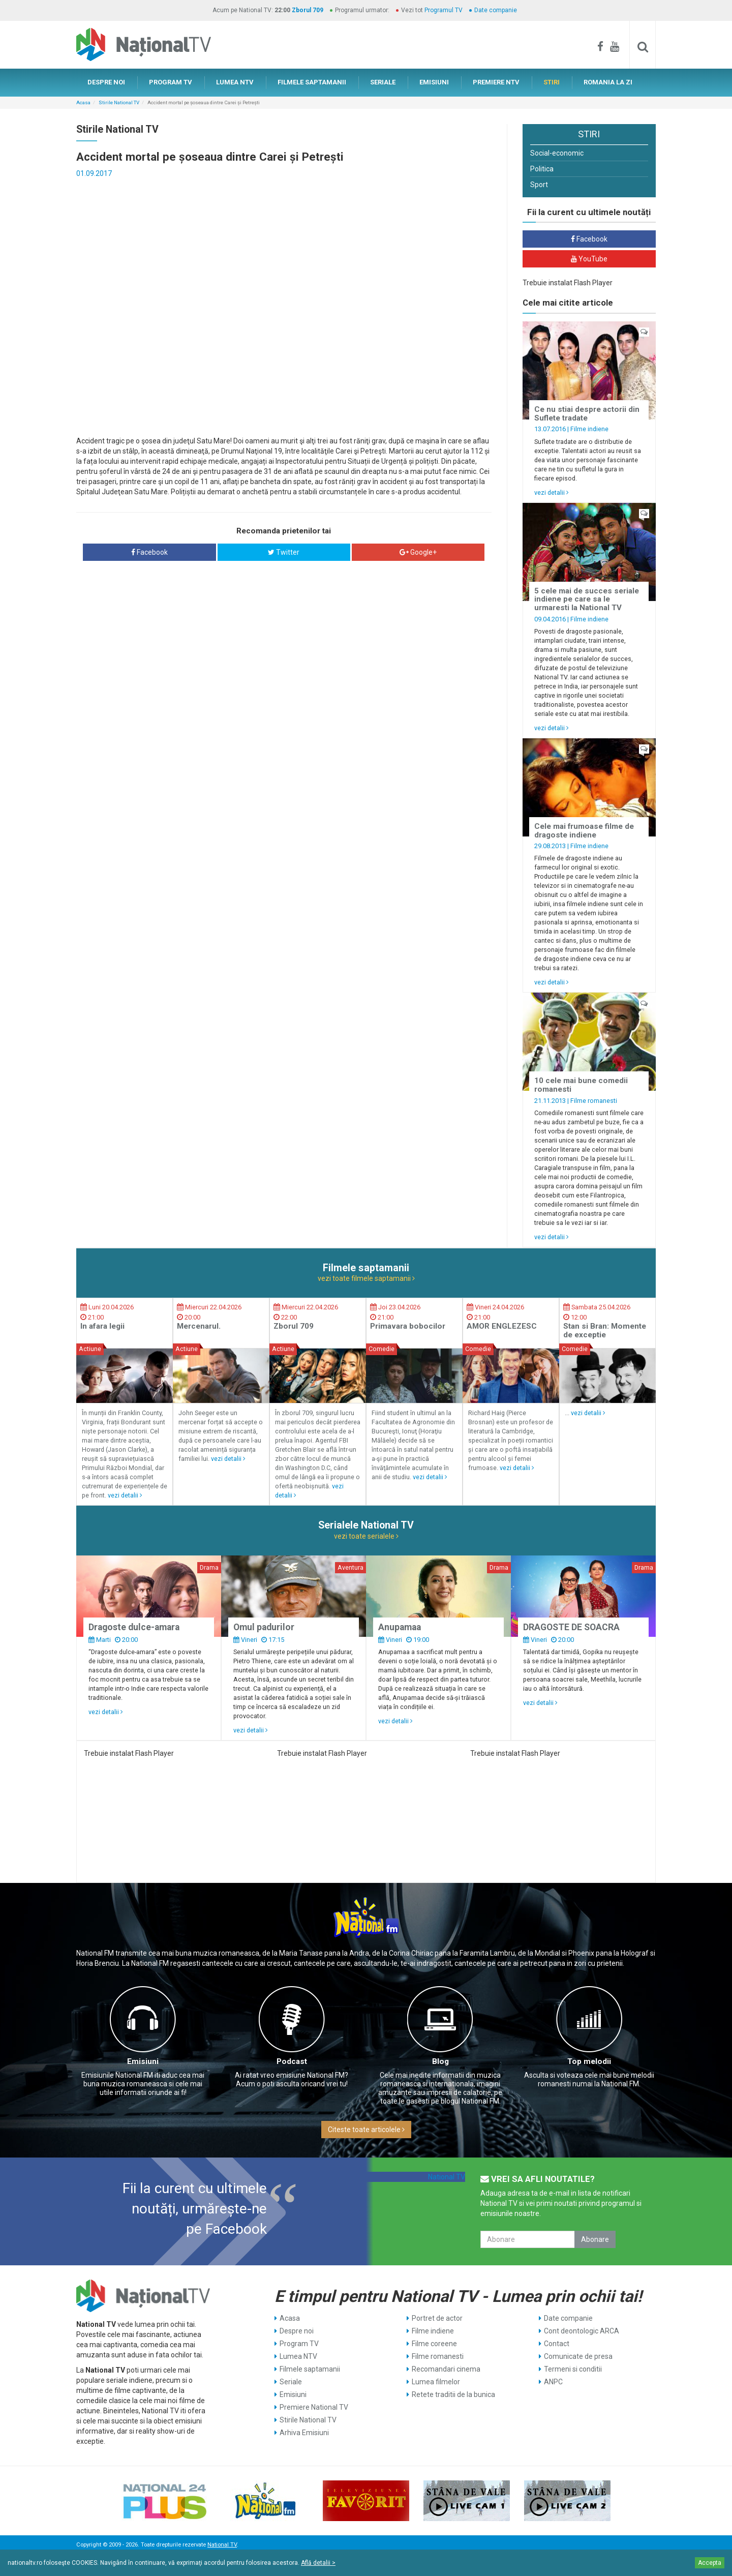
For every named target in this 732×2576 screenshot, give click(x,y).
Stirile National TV (119, 102)
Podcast (292, 2061)
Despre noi (297, 2331)
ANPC (553, 2382)
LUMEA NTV (235, 82)
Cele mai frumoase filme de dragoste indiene (584, 831)
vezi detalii (551, 492)
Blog (440, 2061)
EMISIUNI (434, 82)
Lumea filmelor (436, 2382)
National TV (446, 2177)
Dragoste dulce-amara (133, 1627)
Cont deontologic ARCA (581, 2331)
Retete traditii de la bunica (453, 2394)
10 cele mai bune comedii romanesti (581, 1085)
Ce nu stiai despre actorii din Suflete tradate (586, 414)
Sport (539, 185)
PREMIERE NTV (496, 82)
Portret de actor (437, 2318)
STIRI (551, 82)
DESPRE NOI (106, 82)
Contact (556, 2344)
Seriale (291, 2382)
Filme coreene (434, 2344)
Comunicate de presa (578, 2356)
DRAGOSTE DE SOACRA (571, 1627)
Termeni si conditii (573, 2369)
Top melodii (589, 2061)
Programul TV (443, 10)
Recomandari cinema (446, 2369)
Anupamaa (399, 1627)
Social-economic (557, 153)
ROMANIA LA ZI (608, 82)
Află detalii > (318, 2562)
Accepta (709, 2562)
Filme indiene (589, 429)
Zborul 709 (307, 10)
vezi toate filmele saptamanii (366, 1278)
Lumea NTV (298, 2356)
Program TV (299, 2344)
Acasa (83, 102)
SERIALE (382, 82)
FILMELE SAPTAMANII (312, 82)
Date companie (495, 10)
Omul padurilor (263, 1627)
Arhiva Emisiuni (304, 2433)
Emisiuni (143, 2061)
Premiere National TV (314, 2407)
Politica (542, 169)
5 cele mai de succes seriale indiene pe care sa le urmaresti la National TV (586, 599)
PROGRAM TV (170, 82)
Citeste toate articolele (366, 2129)
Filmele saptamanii (310, 2369)
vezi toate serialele (366, 1536)
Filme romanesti (593, 1100)
